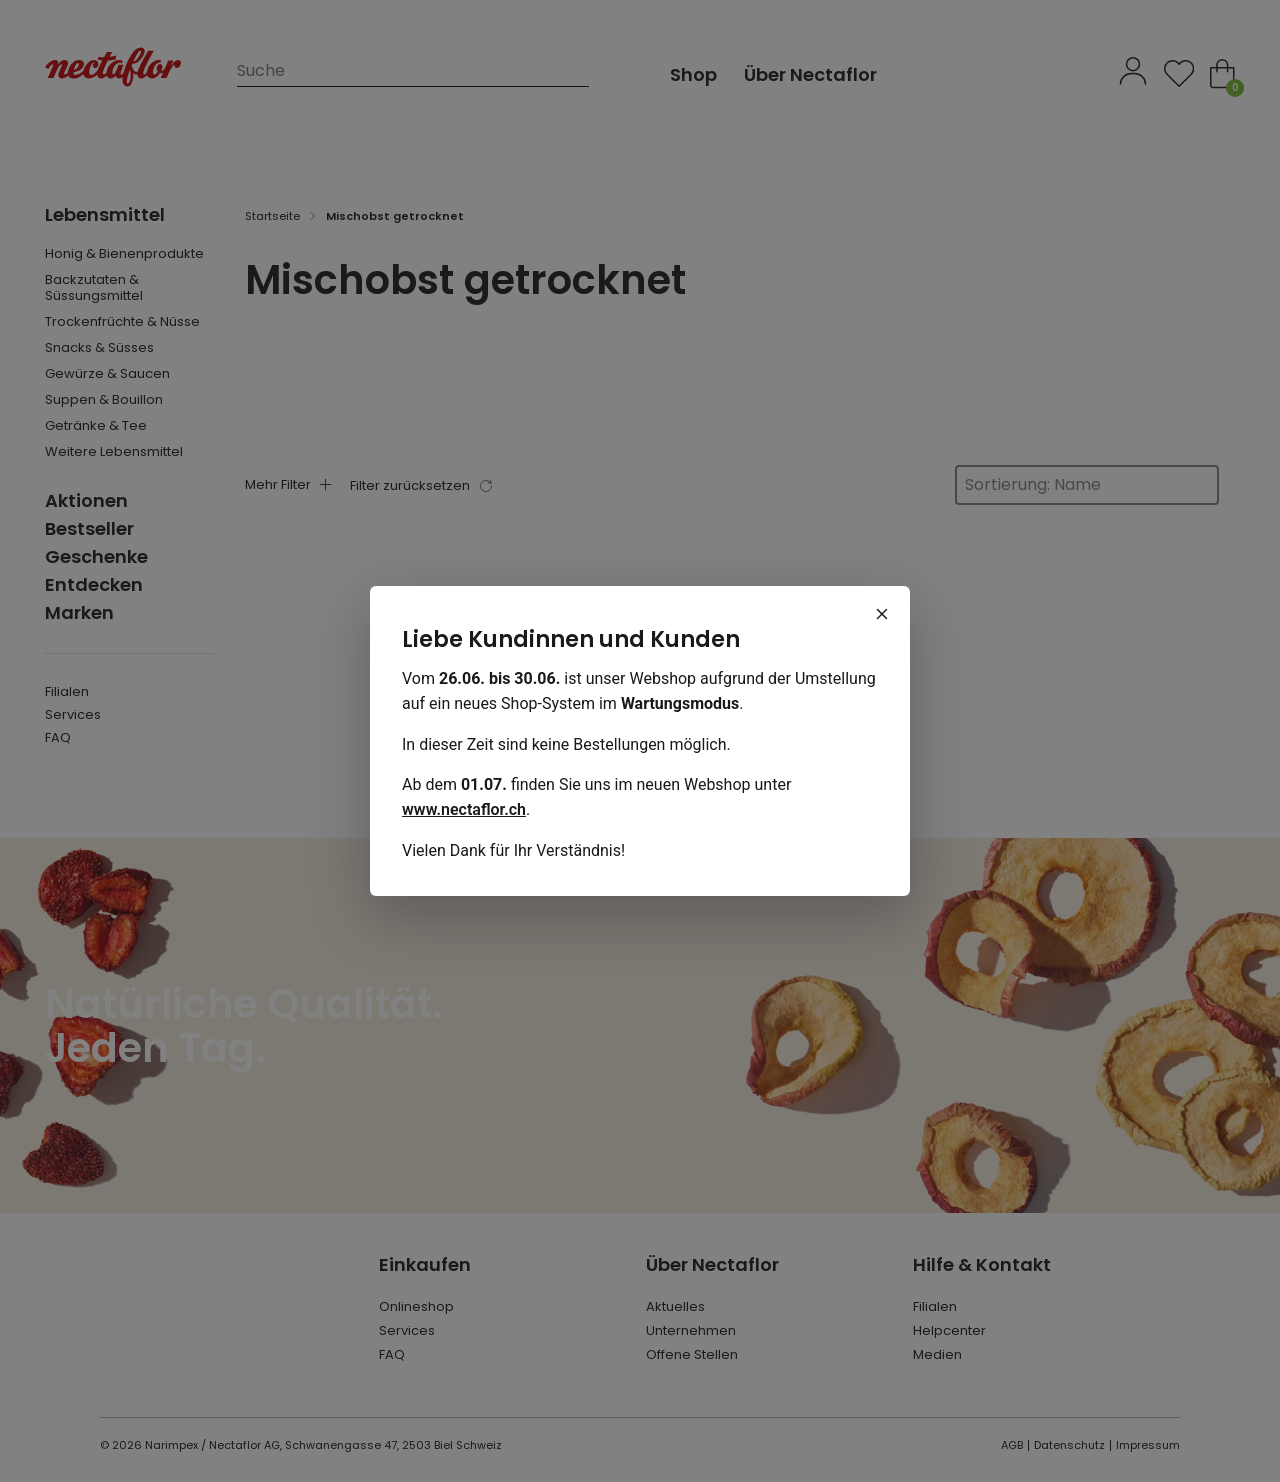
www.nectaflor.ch (464, 809)
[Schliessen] (882, 614)
